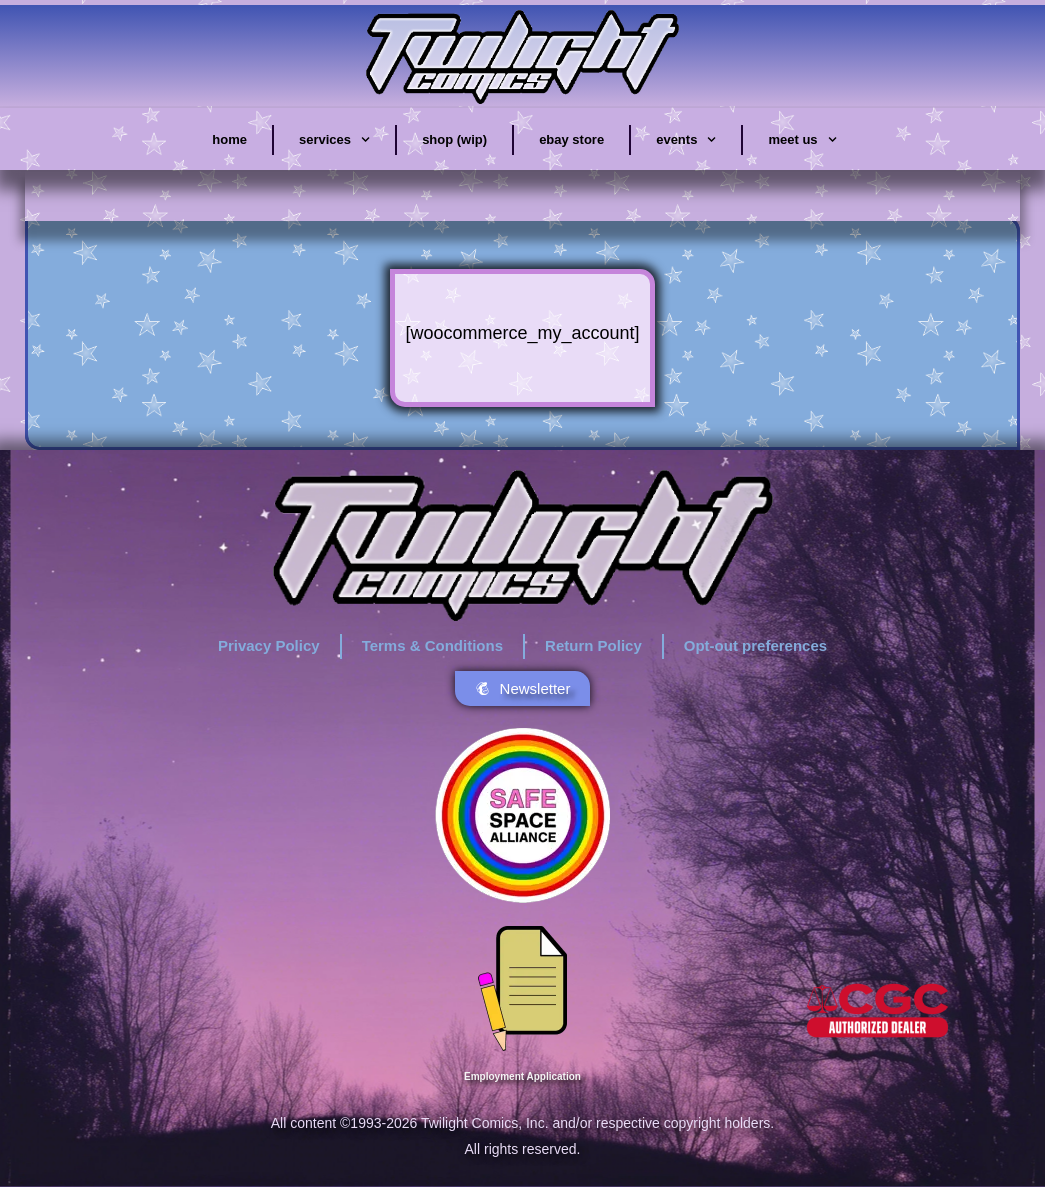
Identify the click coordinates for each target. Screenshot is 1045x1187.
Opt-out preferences (755, 645)
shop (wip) (454, 139)
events (686, 140)
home (229, 139)
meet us (802, 140)
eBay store (571, 139)
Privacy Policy (269, 645)
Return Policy (593, 645)
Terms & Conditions (432, 645)
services (334, 140)
